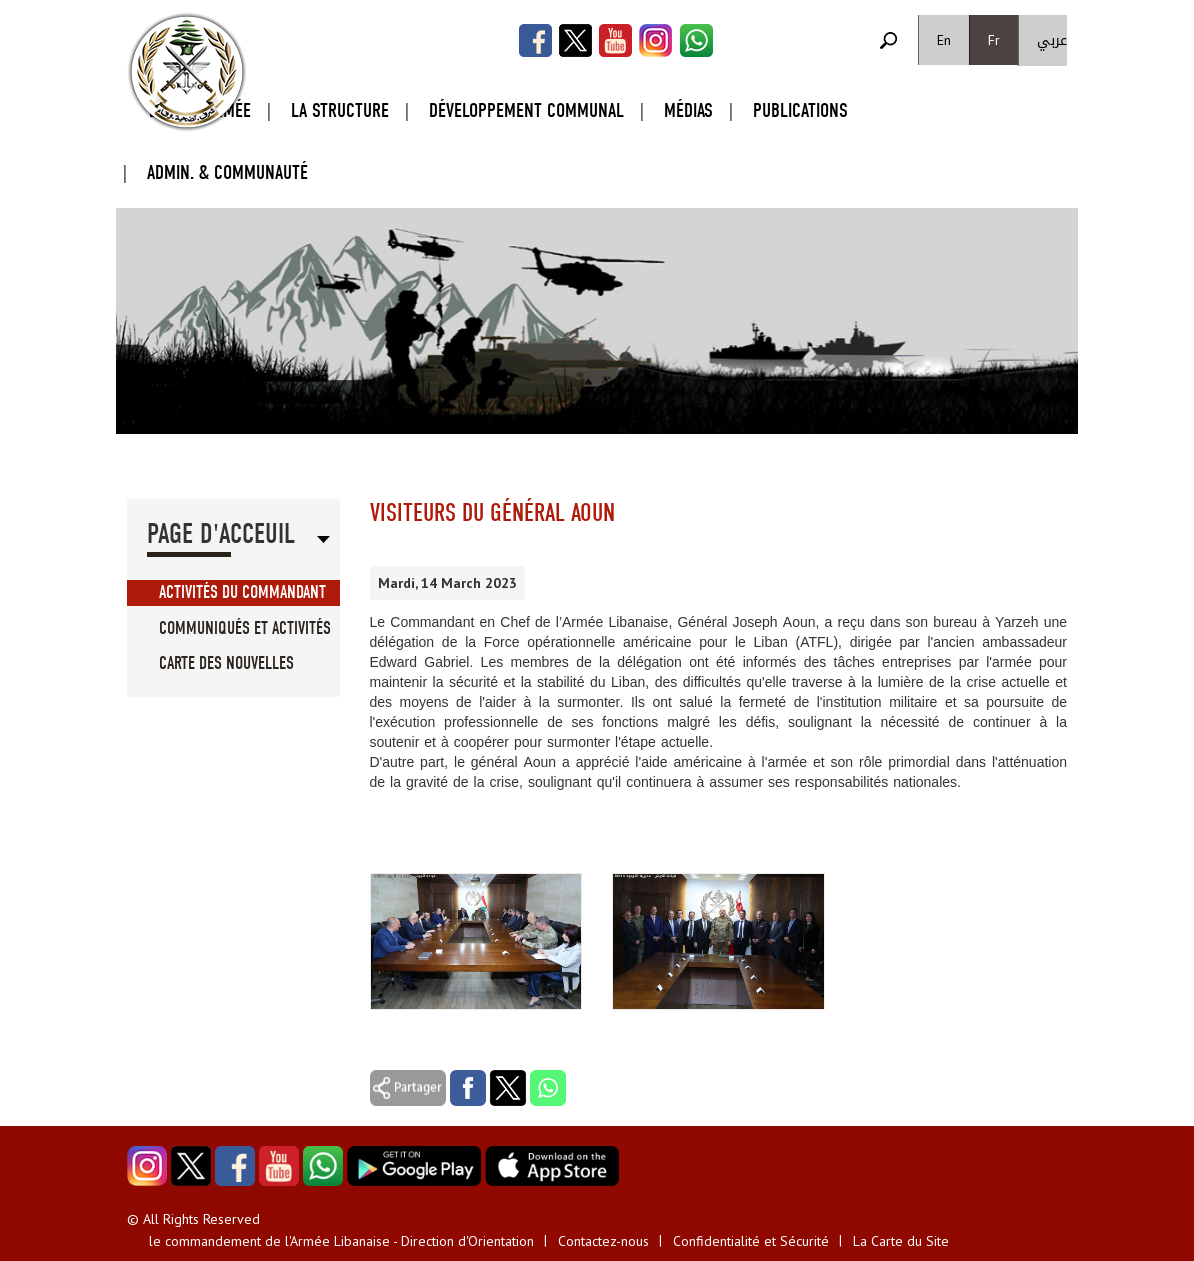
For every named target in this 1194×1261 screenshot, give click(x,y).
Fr (994, 40)
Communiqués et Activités (245, 628)
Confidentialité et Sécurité (751, 1241)
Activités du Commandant (242, 592)
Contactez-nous (603, 1241)
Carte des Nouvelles (226, 663)
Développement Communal (526, 110)
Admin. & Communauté (227, 172)
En (944, 40)
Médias (688, 110)
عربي (1052, 40)
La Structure (340, 110)
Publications (800, 110)
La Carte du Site (901, 1241)
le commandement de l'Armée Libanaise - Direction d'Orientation (341, 1241)
